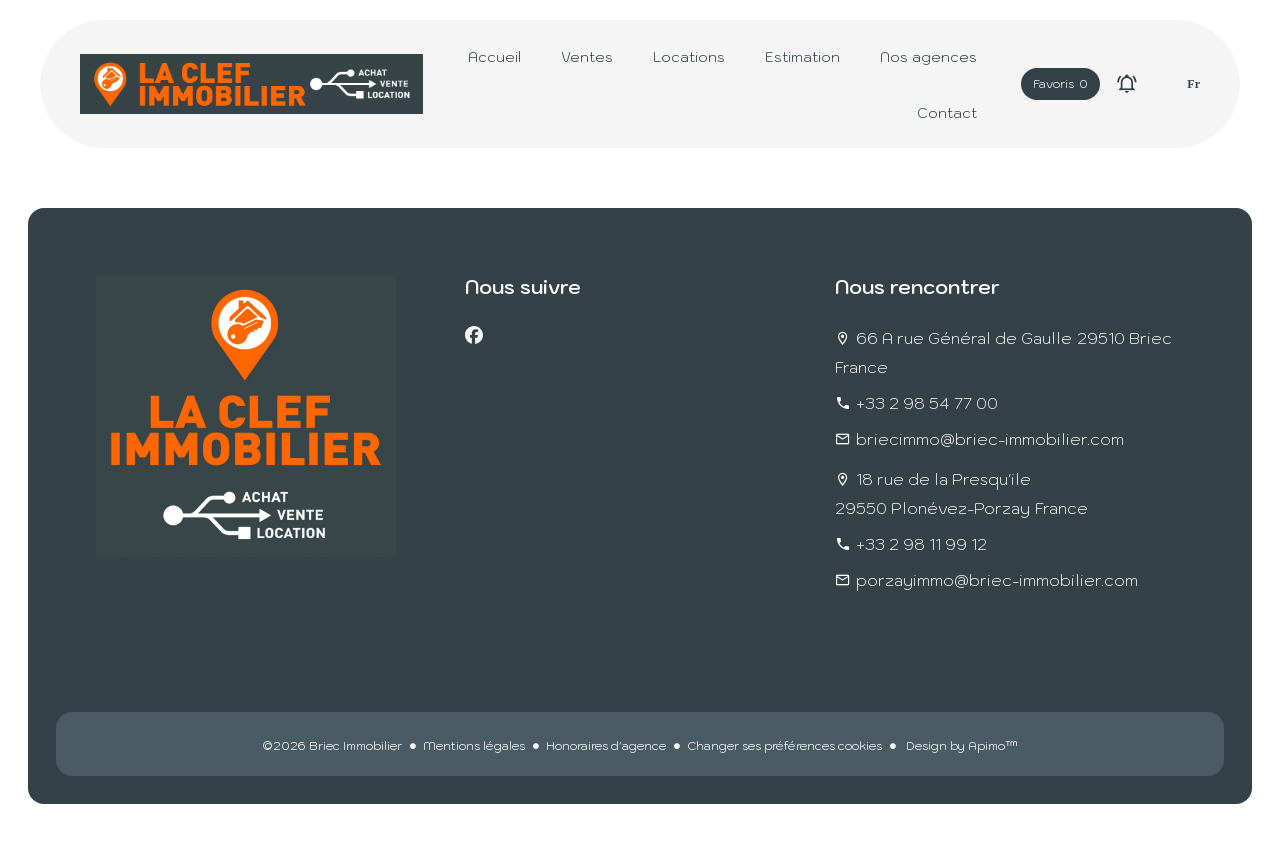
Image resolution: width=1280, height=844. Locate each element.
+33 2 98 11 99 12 (921, 544)
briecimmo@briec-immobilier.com (990, 439)
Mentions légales (474, 745)
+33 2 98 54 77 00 (927, 403)
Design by (960, 745)
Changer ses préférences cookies (784, 745)
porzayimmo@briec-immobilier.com (997, 580)
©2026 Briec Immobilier (332, 745)
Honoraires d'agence (606, 745)
